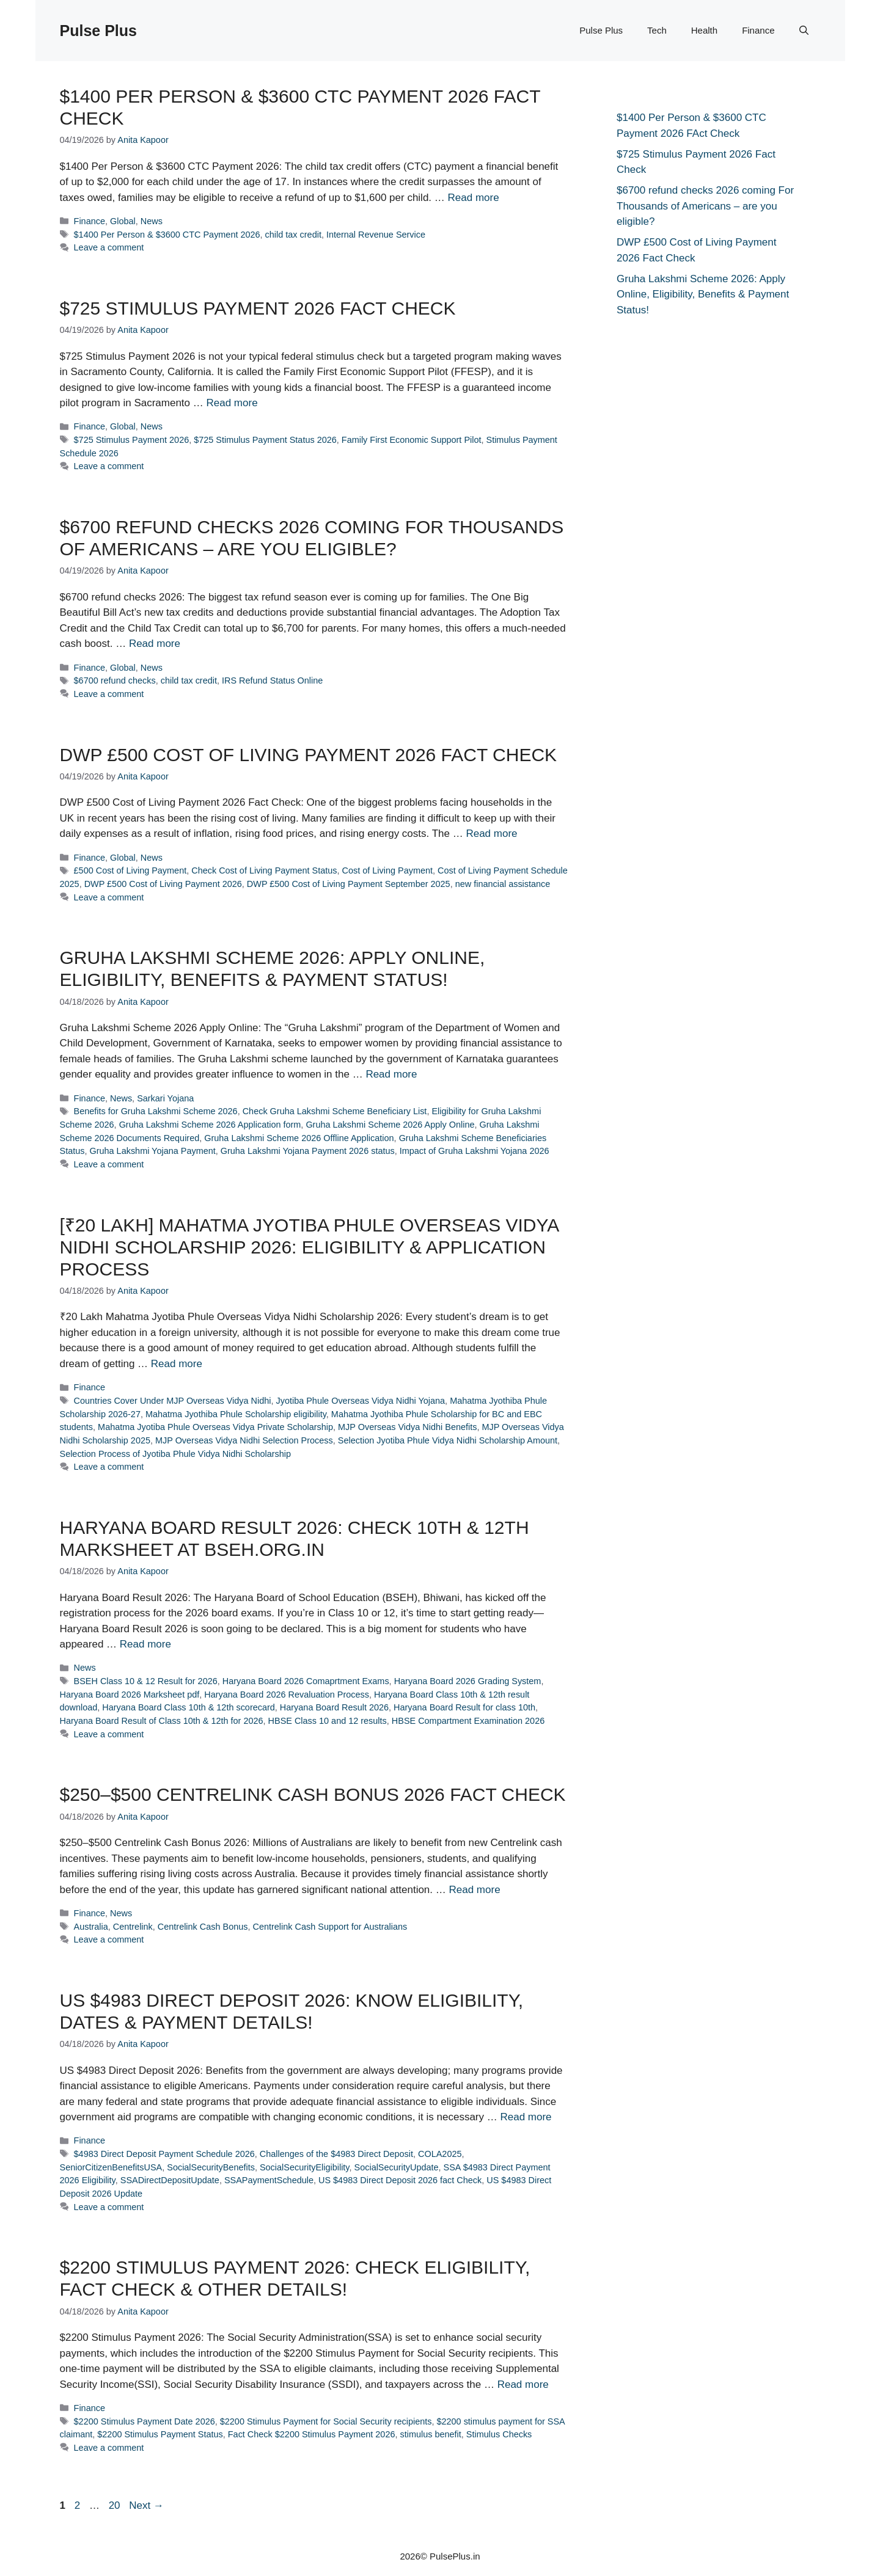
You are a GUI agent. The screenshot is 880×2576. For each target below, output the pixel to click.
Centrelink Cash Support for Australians (330, 1927)
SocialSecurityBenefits (211, 2167)
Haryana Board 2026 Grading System (467, 1681)
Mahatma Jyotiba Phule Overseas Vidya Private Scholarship (215, 1427)
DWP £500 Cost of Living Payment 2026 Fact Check (308, 755)
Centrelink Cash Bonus (203, 1927)
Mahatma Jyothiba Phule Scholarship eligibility (235, 1414)
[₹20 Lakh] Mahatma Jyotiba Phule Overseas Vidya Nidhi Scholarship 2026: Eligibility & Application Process (309, 1247)
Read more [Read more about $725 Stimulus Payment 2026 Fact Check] (232, 403)
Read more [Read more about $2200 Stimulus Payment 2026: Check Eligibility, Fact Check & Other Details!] (523, 2384)
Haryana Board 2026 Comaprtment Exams (305, 1681)
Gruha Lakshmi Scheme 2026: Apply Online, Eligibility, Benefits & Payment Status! (703, 294)
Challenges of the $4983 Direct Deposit (336, 2154)
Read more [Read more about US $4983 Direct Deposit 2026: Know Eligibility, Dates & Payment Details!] (525, 2117)
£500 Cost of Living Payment (130, 870)
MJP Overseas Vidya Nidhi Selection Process (244, 1440)
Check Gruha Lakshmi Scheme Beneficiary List (335, 1111)
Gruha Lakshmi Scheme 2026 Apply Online (390, 1124)
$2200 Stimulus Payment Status (159, 2434)
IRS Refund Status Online (272, 680)
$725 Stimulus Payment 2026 (131, 440)
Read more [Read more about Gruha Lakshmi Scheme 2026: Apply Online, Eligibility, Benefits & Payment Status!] (391, 1074)
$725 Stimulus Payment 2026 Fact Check (258, 308)
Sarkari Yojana (165, 1098)
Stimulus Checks (499, 2434)
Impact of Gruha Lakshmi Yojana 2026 (474, 1151)
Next (146, 2505)
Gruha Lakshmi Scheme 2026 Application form (210, 1124)
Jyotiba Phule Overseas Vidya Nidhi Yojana (360, 1401)
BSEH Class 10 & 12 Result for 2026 (146, 1681)
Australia (91, 1927)
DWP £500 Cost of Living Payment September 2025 (348, 884)
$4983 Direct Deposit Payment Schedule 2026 (164, 2154)
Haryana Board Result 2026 (334, 1707)
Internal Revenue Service (375, 234)
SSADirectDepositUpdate (169, 2180)
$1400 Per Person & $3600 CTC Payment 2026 (167, 234)
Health (704, 30)
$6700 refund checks (115, 680)
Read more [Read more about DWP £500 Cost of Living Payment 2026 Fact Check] (491, 833)
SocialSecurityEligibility (305, 2167)
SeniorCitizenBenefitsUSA (111, 2167)
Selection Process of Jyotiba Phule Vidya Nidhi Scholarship (176, 1454)
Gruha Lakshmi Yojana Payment (152, 1151)
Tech (657, 30)
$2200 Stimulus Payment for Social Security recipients (326, 2421)
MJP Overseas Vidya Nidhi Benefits (407, 1427)
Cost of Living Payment (387, 870)
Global (123, 221)
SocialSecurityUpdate (396, 2167)
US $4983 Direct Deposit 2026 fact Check (400, 2180)
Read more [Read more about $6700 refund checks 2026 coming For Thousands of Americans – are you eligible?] (154, 643)
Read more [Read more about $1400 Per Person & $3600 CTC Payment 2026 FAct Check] (473, 197)
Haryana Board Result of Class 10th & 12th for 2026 (161, 1721)
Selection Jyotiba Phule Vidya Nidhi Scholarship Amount (447, 1440)
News (152, 221)
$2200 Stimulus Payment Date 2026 (144, 2421)
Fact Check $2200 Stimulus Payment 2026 (311, 2434)
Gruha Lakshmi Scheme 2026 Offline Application (299, 1138)
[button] (804, 30)
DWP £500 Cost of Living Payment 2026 (163, 884)
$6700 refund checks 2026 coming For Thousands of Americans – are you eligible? (705, 205)
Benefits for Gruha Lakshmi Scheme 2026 (156, 1111)
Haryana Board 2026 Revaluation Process (286, 1694)
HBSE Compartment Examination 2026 (468, 1721)
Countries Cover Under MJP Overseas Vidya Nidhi (172, 1401)
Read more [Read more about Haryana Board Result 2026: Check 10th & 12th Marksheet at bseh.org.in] (145, 1644)
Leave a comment (109, 247)
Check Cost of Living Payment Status (264, 870)
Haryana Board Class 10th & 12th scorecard (188, 1707)
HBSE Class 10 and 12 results (327, 1721)
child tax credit (293, 234)
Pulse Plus (98, 30)
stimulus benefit (430, 2434)
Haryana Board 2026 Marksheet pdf (130, 1694)
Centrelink (133, 1927)
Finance (758, 30)
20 (115, 2505)
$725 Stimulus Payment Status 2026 (265, 440)
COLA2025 (439, 2154)
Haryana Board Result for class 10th (464, 1707)
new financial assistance (503, 884)
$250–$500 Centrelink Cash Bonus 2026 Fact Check (313, 1794)
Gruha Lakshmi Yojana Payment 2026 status (308, 1151)
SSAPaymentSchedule (269, 2180)
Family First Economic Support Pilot (412, 440)
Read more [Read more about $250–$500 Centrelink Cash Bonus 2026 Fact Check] (475, 1890)
